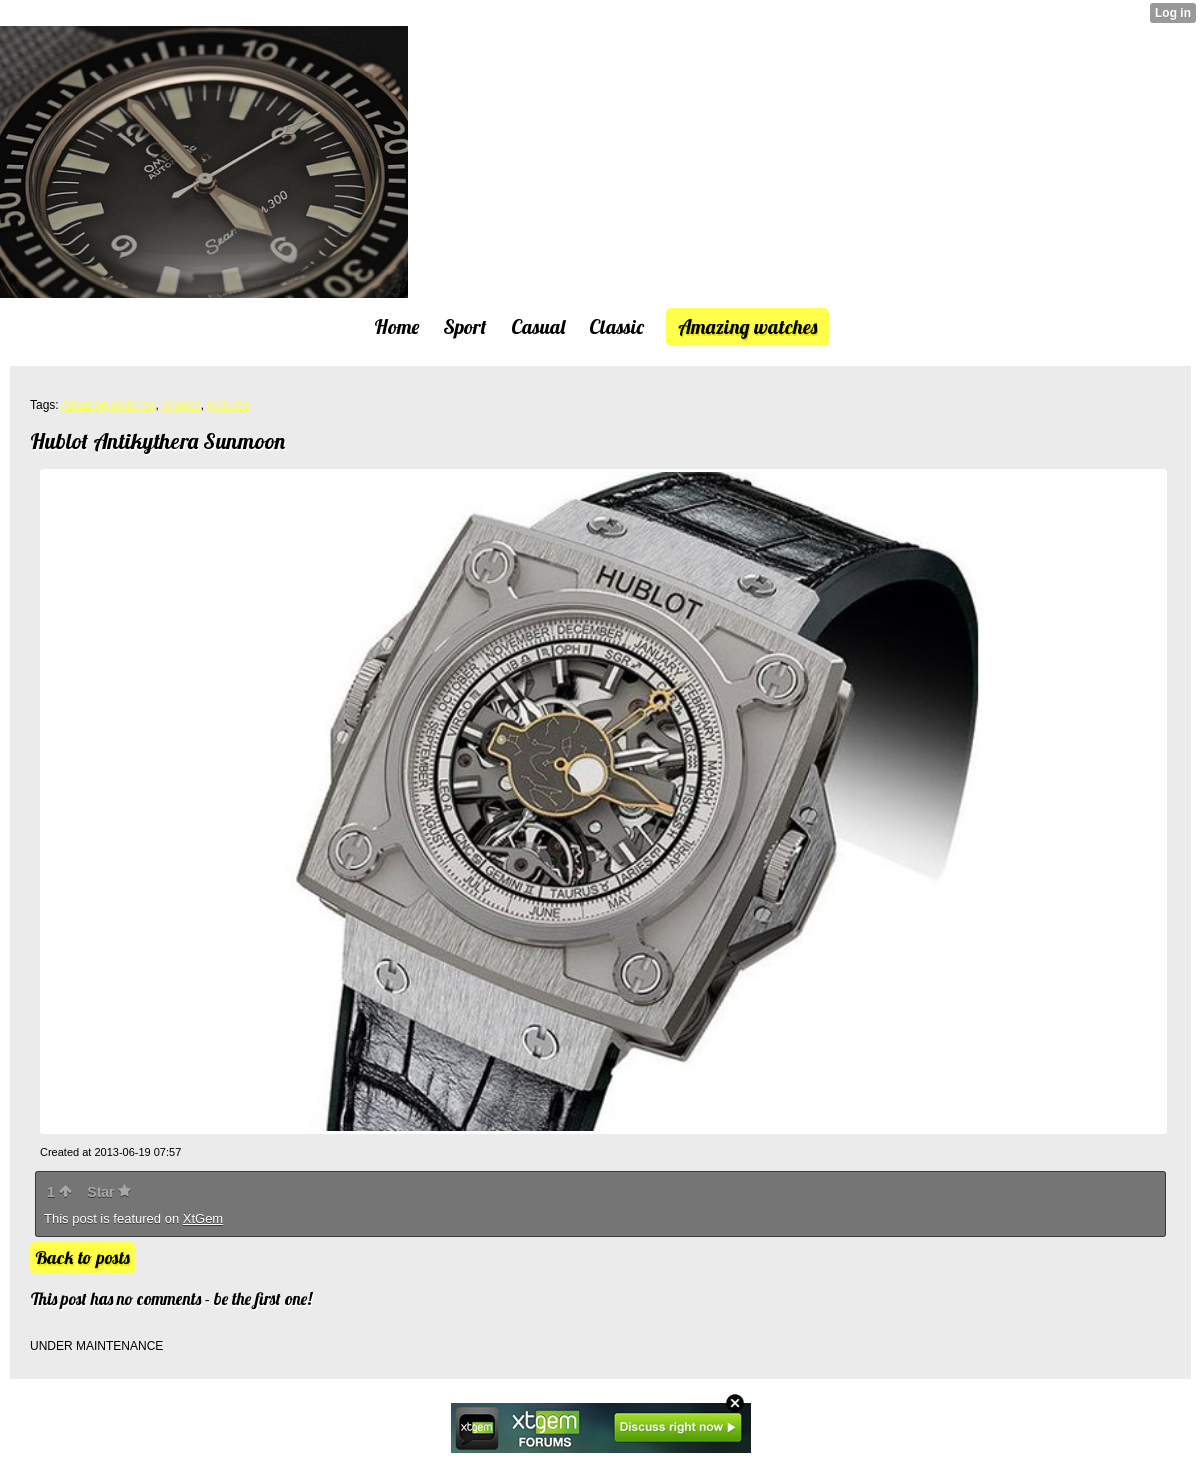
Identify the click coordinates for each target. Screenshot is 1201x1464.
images (181, 405)
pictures (228, 405)
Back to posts (82, 1257)
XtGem (203, 1218)
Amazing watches (108, 405)
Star (109, 1192)
